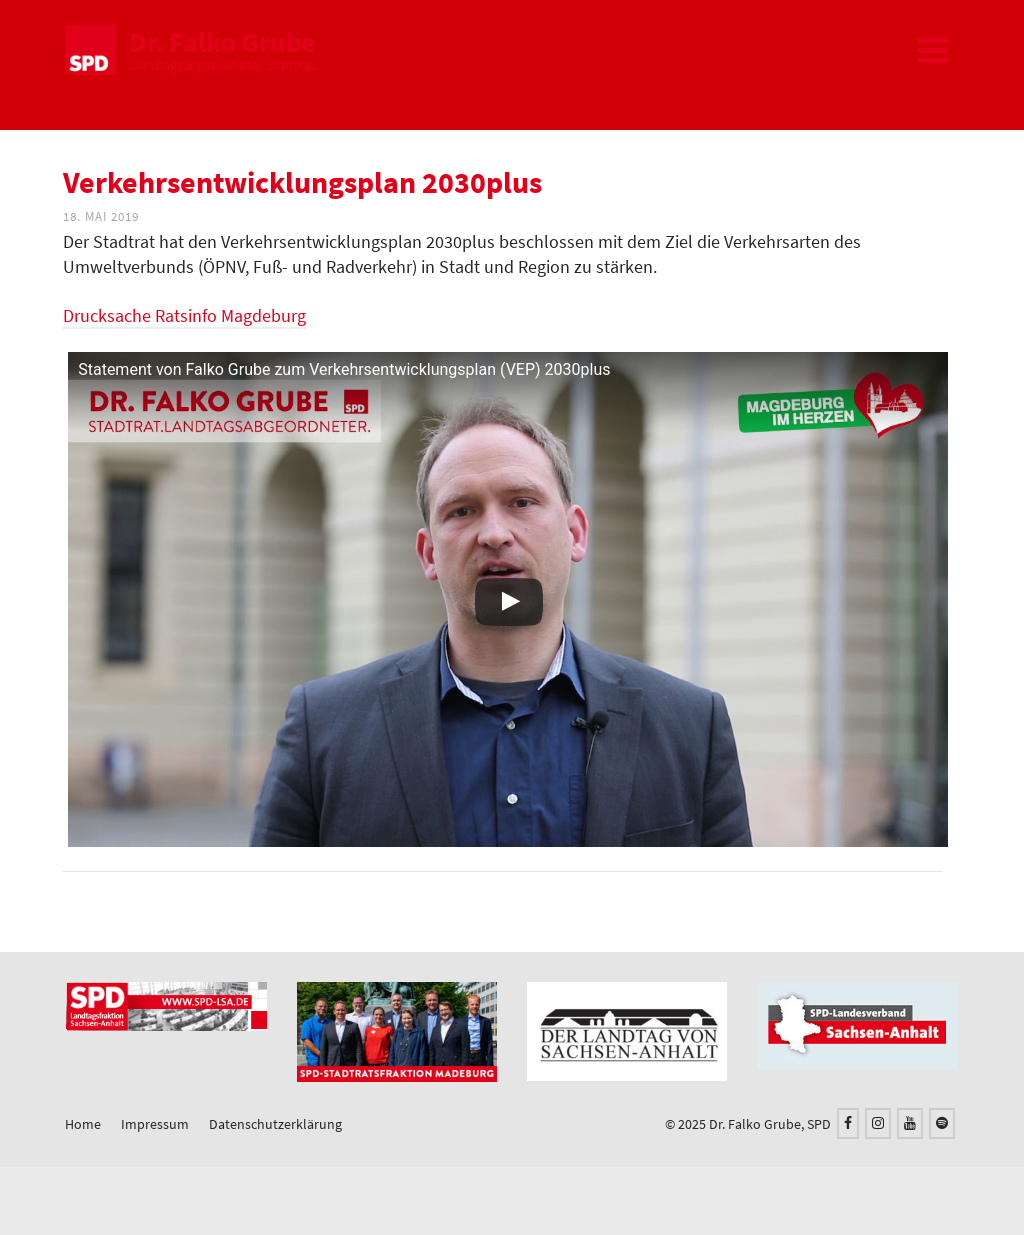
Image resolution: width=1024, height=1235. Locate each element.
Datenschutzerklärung (275, 1124)
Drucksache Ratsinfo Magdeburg (184, 315)
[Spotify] (942, 1123)
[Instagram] (878, 1123)
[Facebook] (848, 1123)
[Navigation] (933, 50)
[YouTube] (910, 1123)
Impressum (155, 1124)
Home (83, 1124)
